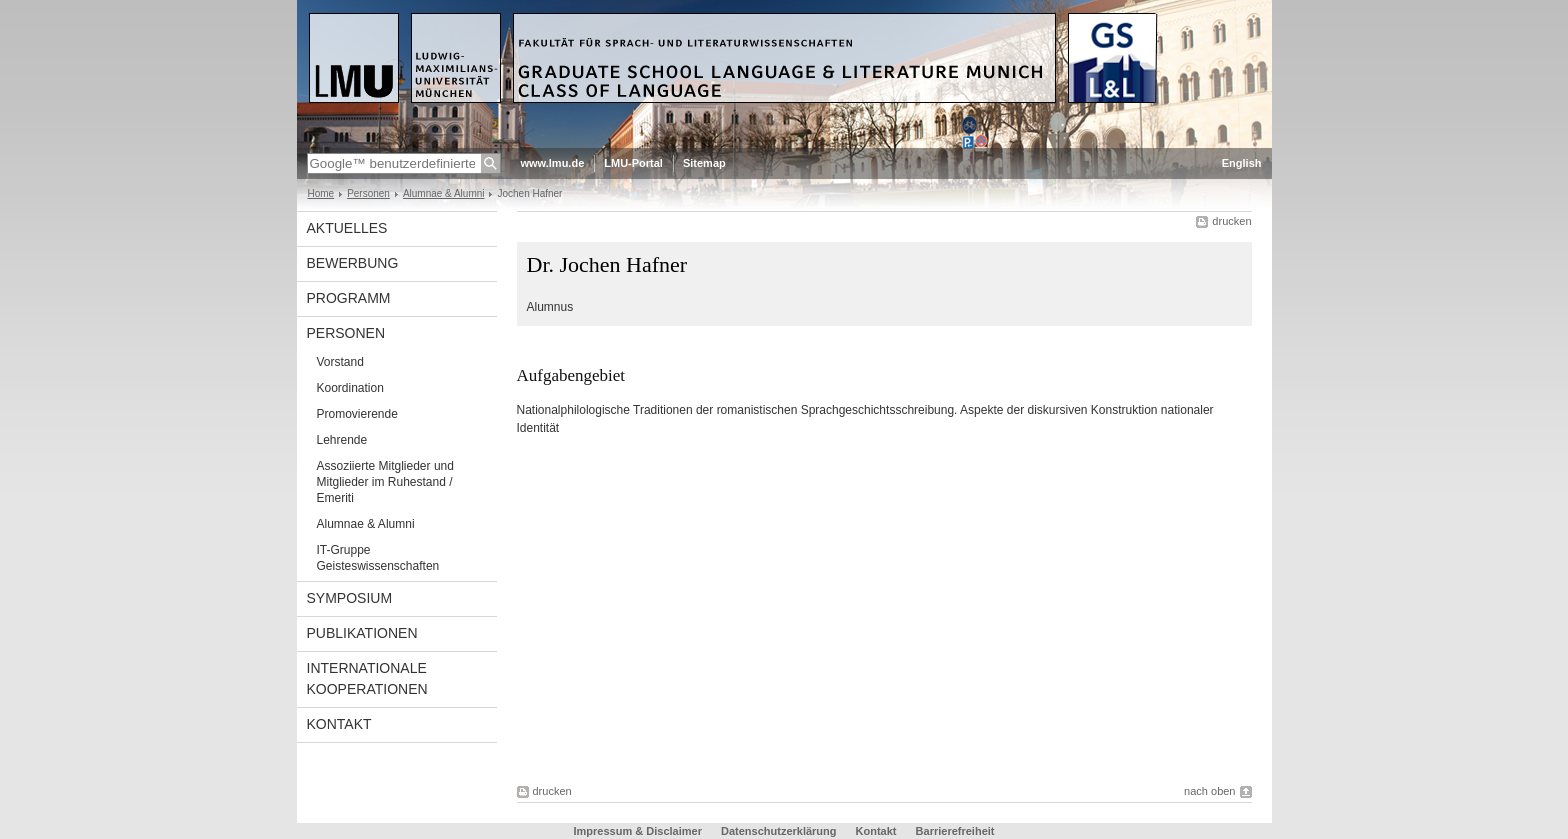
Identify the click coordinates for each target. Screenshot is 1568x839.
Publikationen (362, 633)
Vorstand (340, 362)
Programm (349, 298)
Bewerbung (353, 263)
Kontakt (339, 724)
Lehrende (342, 440)
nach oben (1209, 791)
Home (321, 193)
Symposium (350, 598)
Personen (368, 193)
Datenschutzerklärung (779, 831)
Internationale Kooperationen (367, 678)
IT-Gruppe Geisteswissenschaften (378, 558)
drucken (1231, 221)
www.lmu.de (553, 163)
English (1242, 163)
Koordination (350, 388)
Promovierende (357, 414)
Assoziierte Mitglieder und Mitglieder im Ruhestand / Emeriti (385, 482)
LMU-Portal (633, 163)
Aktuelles (347, 228)
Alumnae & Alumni (444, 193)
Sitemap (704, 163)
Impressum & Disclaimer (638, 831)
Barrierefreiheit (955, 831)
